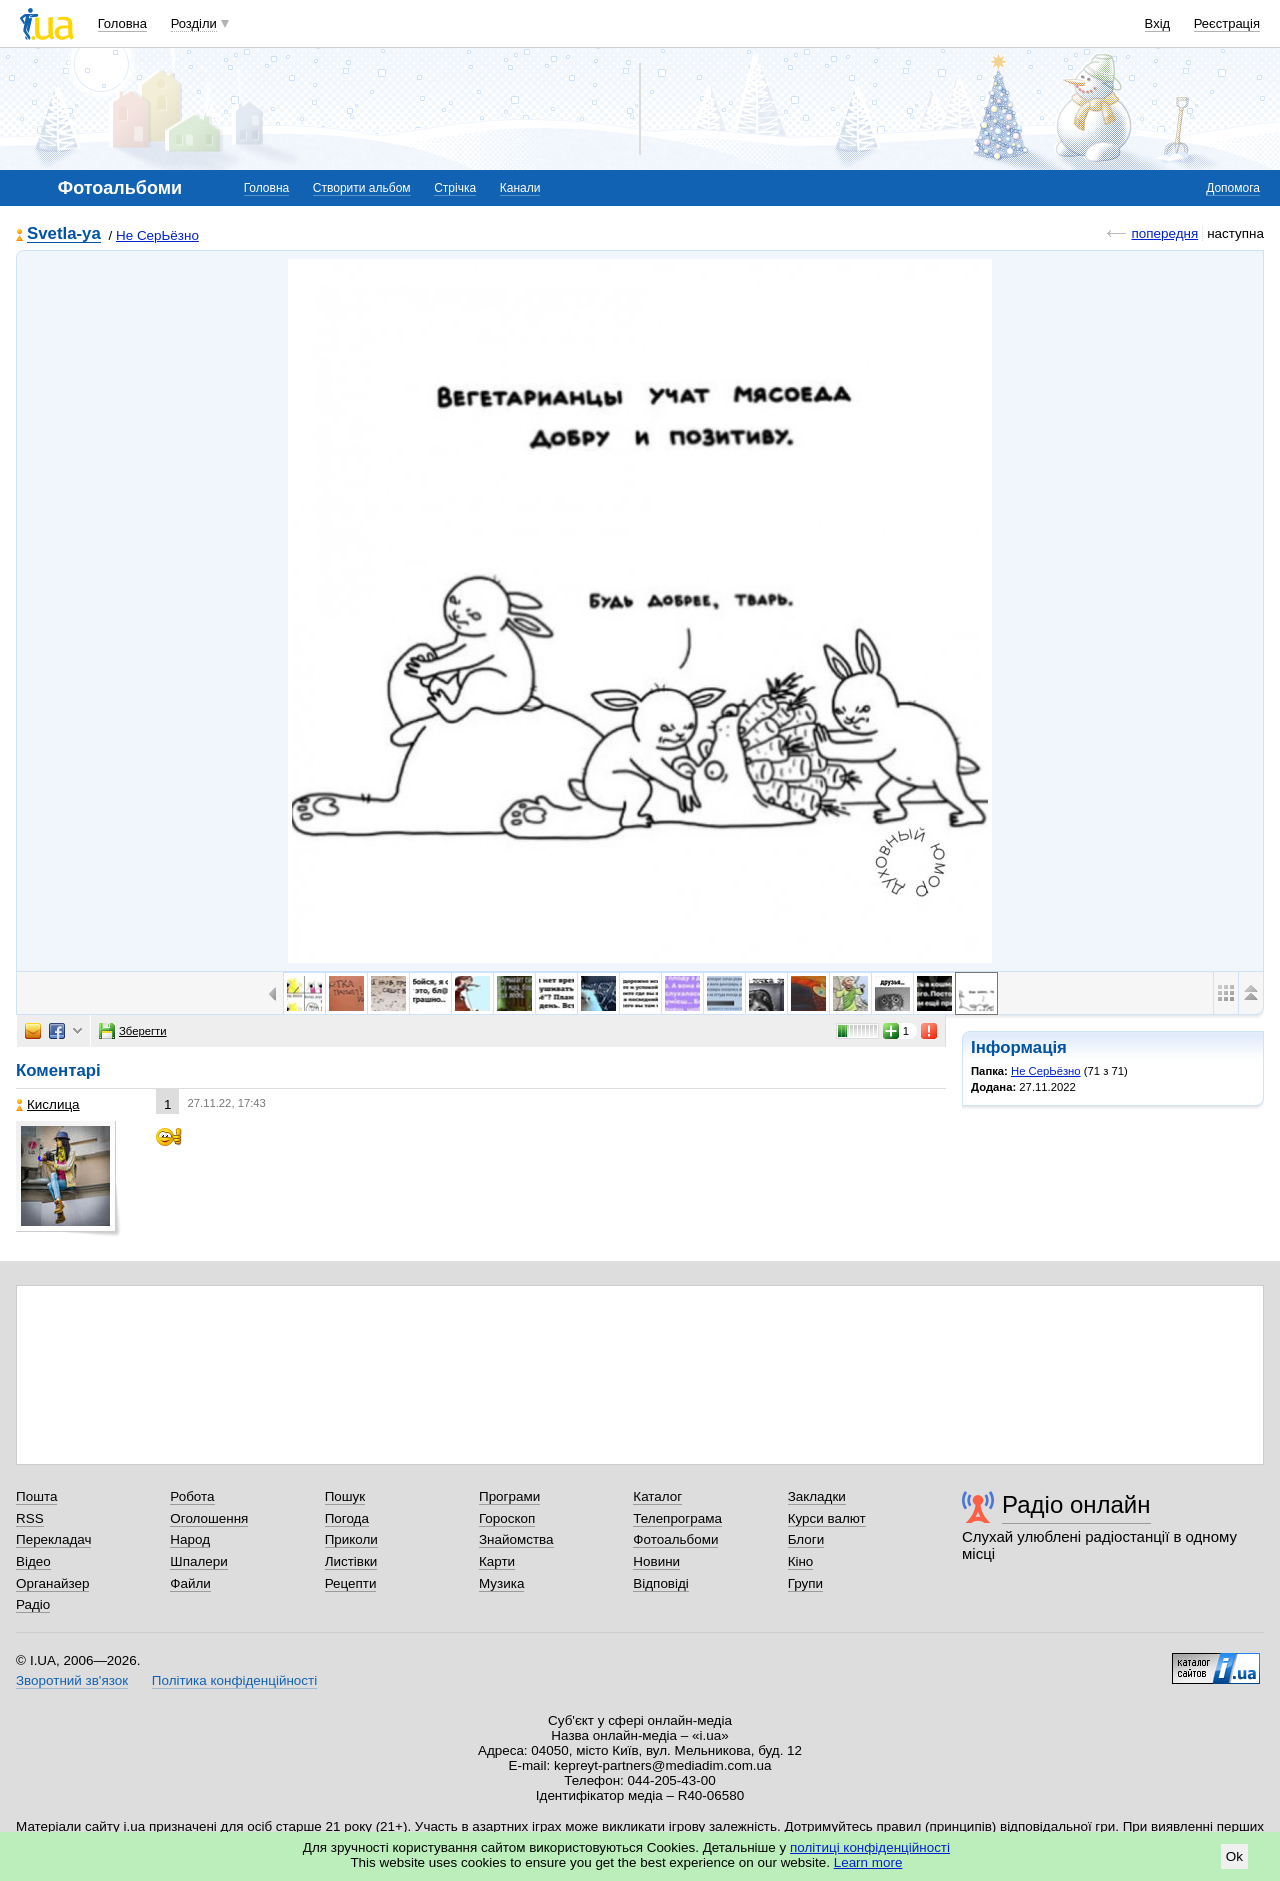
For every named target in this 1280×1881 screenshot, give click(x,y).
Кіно (801, 1561)
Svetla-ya (64, 234)
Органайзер (52, 1583)
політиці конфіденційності (870, 1847)
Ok (1234, 1856)
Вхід (1158, 23)
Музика (501, 1583)
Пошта (36, 1496)
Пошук (345, 1496)
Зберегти (133, 1031)
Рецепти (351, 1583)
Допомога (1233, 188)
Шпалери (198, 1561)
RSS (30, 1518)
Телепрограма (677, 1518)
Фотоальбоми (675, 1539)
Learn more (868, 1862)
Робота (192, 1496)
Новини (656, 1561)
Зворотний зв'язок (72, 1680)
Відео (33, 1561)
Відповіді (661, 1583)
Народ (190, 1539)
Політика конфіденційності (234, 1680)
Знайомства (516, 1539)
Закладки (817, 1496)
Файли (190, 1583)
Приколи (351, 1539)
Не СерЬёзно (157, 235)
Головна (122, 23)
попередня (1164, 233)
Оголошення (209, 1518)
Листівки (351, 1561)
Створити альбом (362, 188)
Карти (497, 1561)
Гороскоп (507, 1518)
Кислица (48, 1104)
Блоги (806, 1539)
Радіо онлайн (1076, 1504)
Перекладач (53, 1539)
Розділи (194, 23)
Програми (509, 1496)
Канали (520, 188)
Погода (347, 1518)
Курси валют (827, 1518)
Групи (805, 1583)
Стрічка (455, 188)
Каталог (657, 1496)
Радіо (33, 1604)
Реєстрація (1227, 23)
